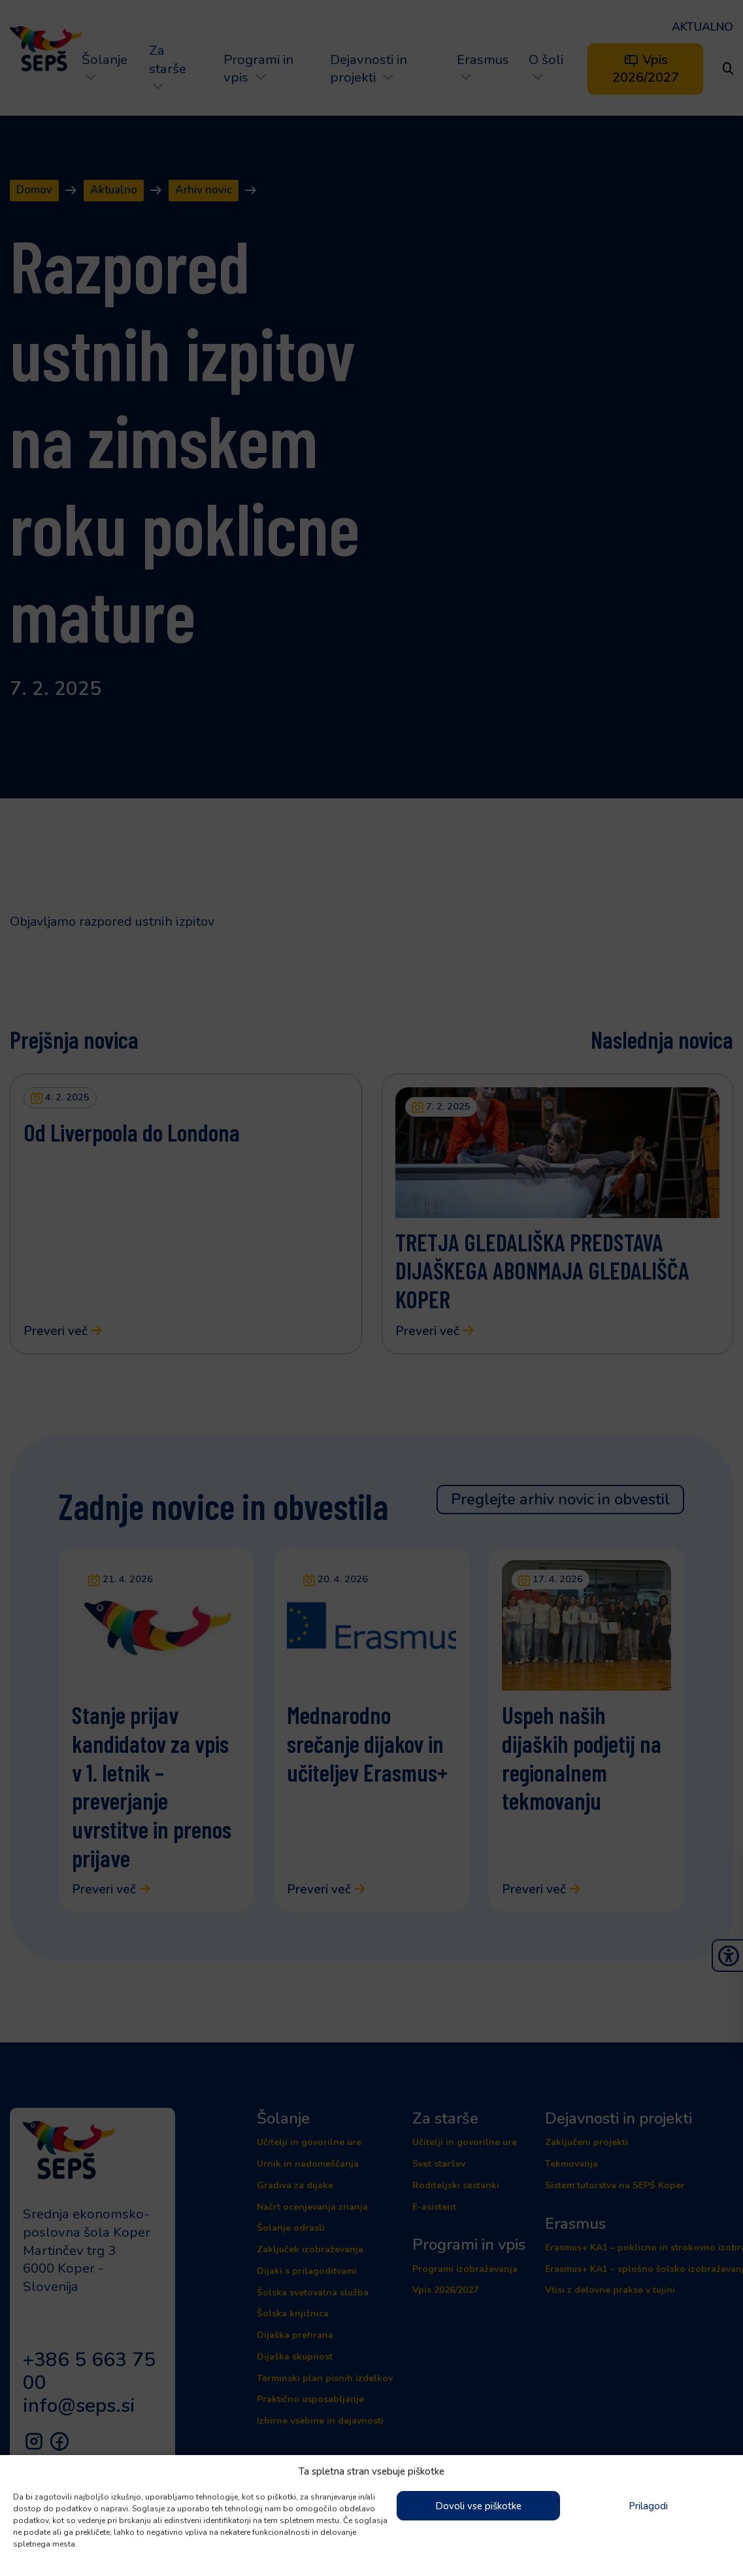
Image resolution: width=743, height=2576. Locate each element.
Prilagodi (648, 2506)
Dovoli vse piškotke (478, 2506)
